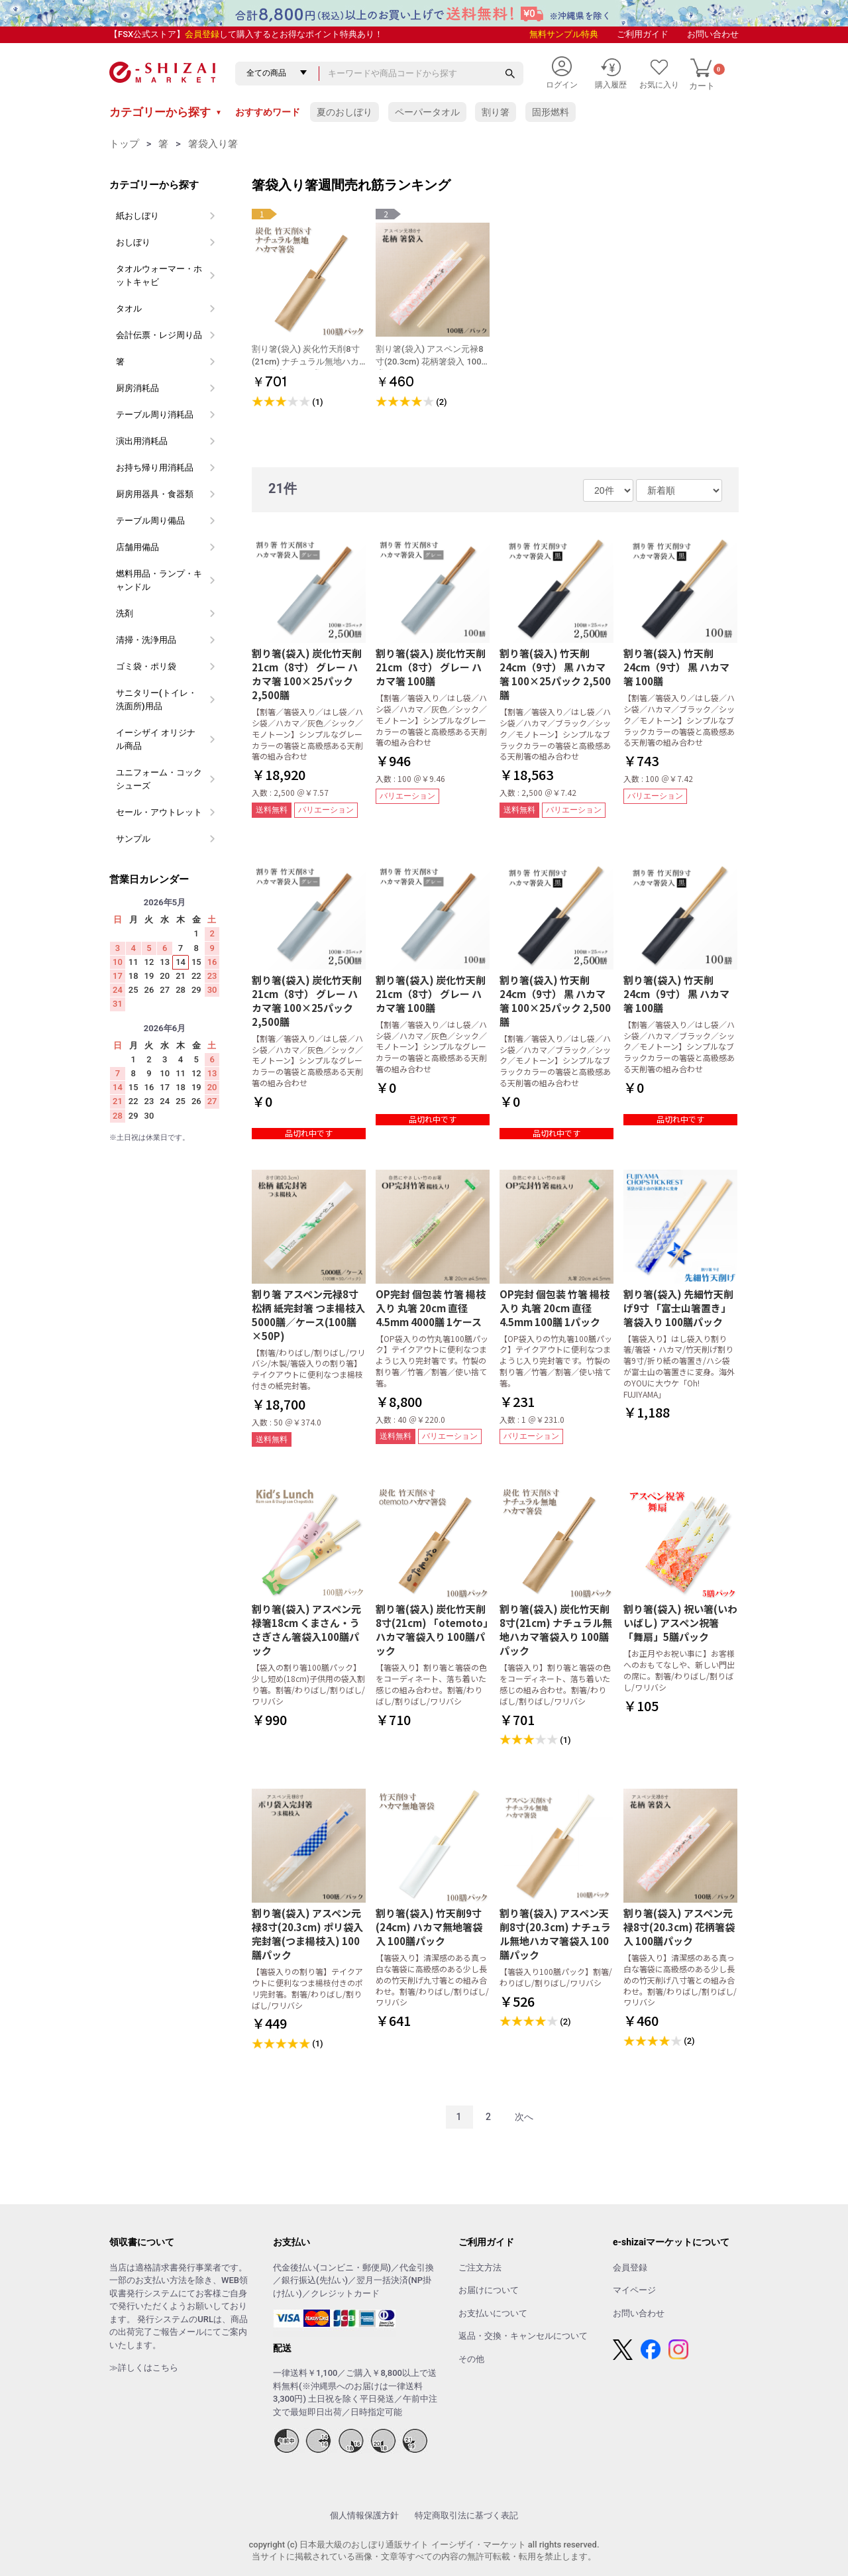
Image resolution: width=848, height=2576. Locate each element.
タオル (129, 308)
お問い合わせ (713, 34)
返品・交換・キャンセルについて (523, 2336)
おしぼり (133, 242)
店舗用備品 (137, 547)
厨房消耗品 (137, 388)
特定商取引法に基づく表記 (466, 2515)
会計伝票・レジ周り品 (159, 335)
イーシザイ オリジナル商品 (155, 739)
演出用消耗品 (142, 441)
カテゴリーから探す (165, 112)
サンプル (133, 839)
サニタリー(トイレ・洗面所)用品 (156, 699)
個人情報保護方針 (364, 2515)
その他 (471, 2359)
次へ (524, 2116)
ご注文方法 (480, 2267)
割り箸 (495, 112)
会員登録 (202, 34)
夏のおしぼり (344, 112)
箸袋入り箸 (213, 144)
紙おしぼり (137, 216)
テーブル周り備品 (150, 521)
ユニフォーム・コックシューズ (159, 779)
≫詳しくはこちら (143, 2368)
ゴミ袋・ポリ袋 (146, 666)
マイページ (634, 2290)
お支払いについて (492, 2313)
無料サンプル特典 (563, 34)
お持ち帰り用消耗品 (154, 468)
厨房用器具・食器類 (154, 494)
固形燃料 (550, 112)
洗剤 (124, 613)
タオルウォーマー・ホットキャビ (159, 275)
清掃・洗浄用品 (146, 640)
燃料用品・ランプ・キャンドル (159, 580)
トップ (124, 144)
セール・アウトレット (159, 812)
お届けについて (488, 2290)
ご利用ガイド (642, 34)
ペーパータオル (427, 112)
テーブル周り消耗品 (154, 415)
